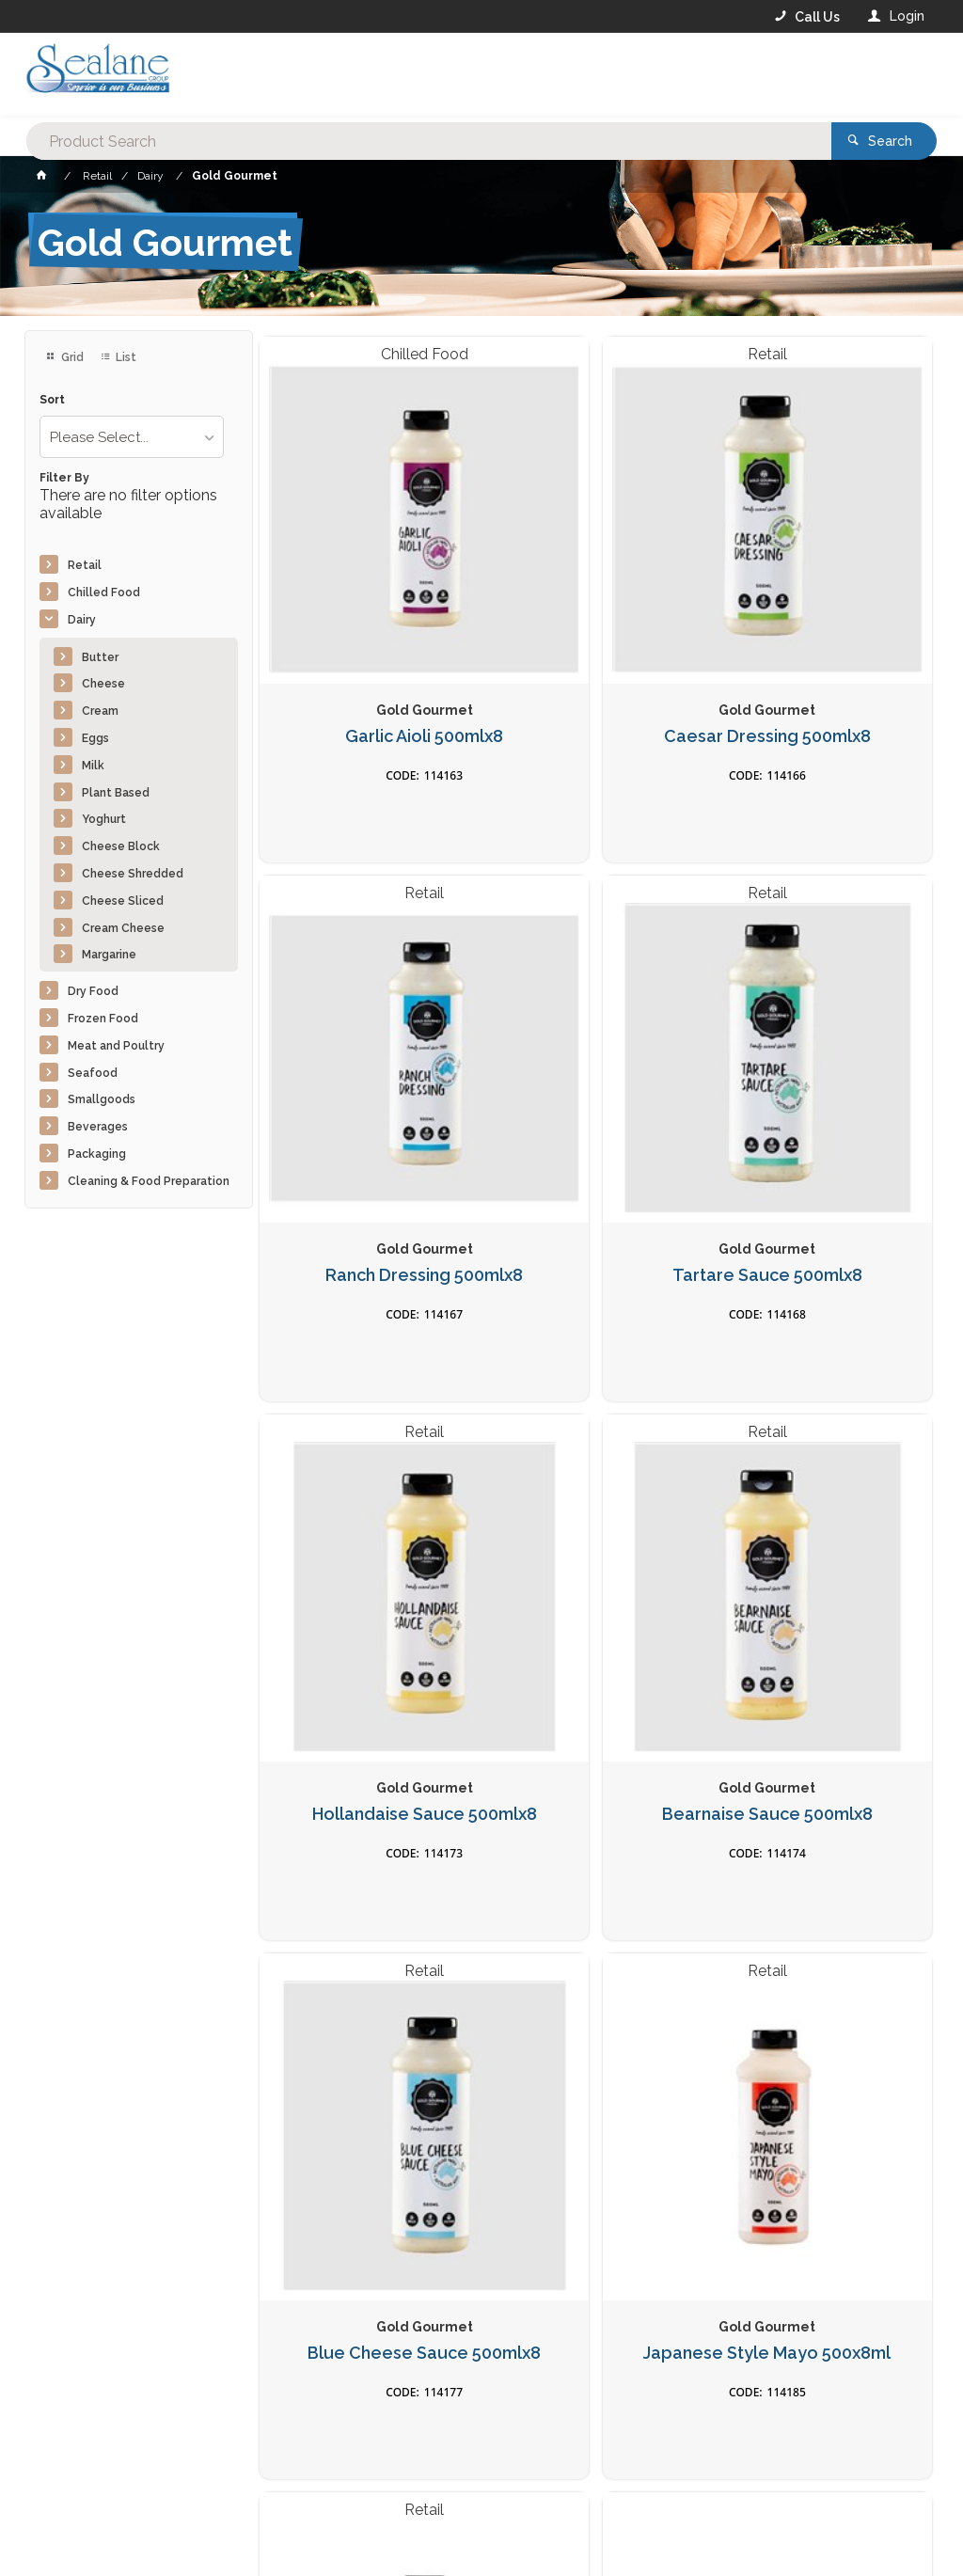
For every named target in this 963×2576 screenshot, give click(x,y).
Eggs (95, 738)
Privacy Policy (573, 2196)
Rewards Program (726, 2459)
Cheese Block (121, 846)
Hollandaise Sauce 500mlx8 (596, 1054)
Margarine (109, 954)
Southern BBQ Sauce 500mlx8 (824, 1909)
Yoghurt (104, 819)
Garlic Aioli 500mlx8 (367, 617)
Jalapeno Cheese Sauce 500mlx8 (367, 1909)
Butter (100, 657)
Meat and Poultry (116, 1045)
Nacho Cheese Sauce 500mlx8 (824, 1482)
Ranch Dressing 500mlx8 (824, 627)
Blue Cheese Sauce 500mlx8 (367, 1482)
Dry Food (93, 991)
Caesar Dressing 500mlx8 (596, 627)
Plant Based (116, 792)
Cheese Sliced (123, 901)
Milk (93, 765)
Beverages (98, 1126)
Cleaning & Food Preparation (148, 1181)
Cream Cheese (123, 928)
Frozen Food (103, 1018)
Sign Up (876, 2157)
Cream (100, 711)
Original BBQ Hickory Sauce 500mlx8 (596, 1909)
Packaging (97, 1154)
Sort (52, 400)
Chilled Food (104, 592)
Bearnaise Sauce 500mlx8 (824, 1054)
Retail (85, 565)
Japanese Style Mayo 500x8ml (596, 1482)
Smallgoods (101, 1099)
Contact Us (75, 2458)
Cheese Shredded (132, 873)
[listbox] (131, 437)
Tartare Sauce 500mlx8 (367, 1044)
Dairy (82, 619)
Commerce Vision (133, 2529)
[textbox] (405, 75)
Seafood (93, 1073)
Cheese (103, 683)
